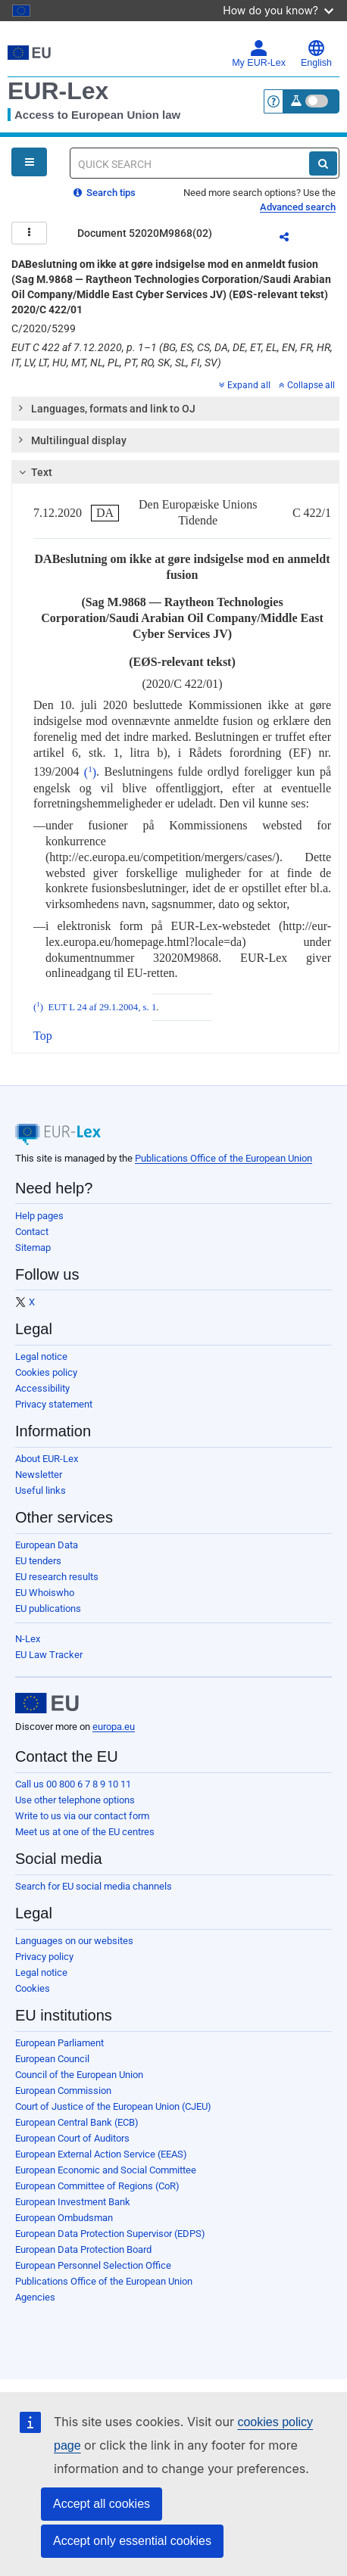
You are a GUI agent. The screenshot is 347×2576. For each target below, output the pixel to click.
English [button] (316, 54)
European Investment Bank (72, 2201)
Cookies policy (46, 1372)
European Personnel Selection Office (93, 2265)
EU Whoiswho (44, 1592)
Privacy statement (53, 1404)
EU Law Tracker (49, 1654)
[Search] (323, 163)
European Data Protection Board (83, 2249)
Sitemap (33, 1247)
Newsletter (38, 1474)
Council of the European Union (79, 2074)
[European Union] (47, 1703)
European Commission (63, 2090)
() (90, 772)
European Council (52, 2058)
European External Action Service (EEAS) (101, 2154)
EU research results (56, 1576)
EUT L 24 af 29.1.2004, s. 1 (102, 1007)
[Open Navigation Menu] (29, 162)
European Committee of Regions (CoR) (97, 2186)
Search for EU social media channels (93, 1886)
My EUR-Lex (259, 54)
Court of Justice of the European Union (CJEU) (113, 2106)
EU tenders (38, 1560)
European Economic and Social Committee (105, 2170)
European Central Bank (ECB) (77, 2122)
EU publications (48, 1608)
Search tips (104, 192)
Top (42, 1035)
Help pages (39, 1215)
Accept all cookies (101, 2503)
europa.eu (113, 1726)
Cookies (32, 1988)
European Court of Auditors (72, 2138)
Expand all (244, 385)
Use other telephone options (75, 1800)
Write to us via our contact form (82, 1816)
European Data (46, 1545)
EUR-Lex (58, 90)
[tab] (175, 408)
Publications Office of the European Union (223, 1158)
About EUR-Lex (46, 1458)
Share (293, 239)
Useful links (40, 1490)
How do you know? (278, 10)
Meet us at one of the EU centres (85, 1831)
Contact (31, 1231)
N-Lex (27, 1638)
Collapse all (307, 385)
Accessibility (42, 1388)
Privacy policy (44, 1956)
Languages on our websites (74, 1940)
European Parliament (59, 2043)
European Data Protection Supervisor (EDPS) (110, 2233)
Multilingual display (72, 439)
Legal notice (41, 1356)
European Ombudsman (64, 2217)
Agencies (35, 2297)
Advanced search (298, 207)
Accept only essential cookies (132, 2540)
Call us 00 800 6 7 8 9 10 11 (73, 1784)
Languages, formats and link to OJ (106, 407)
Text (33, 472)
